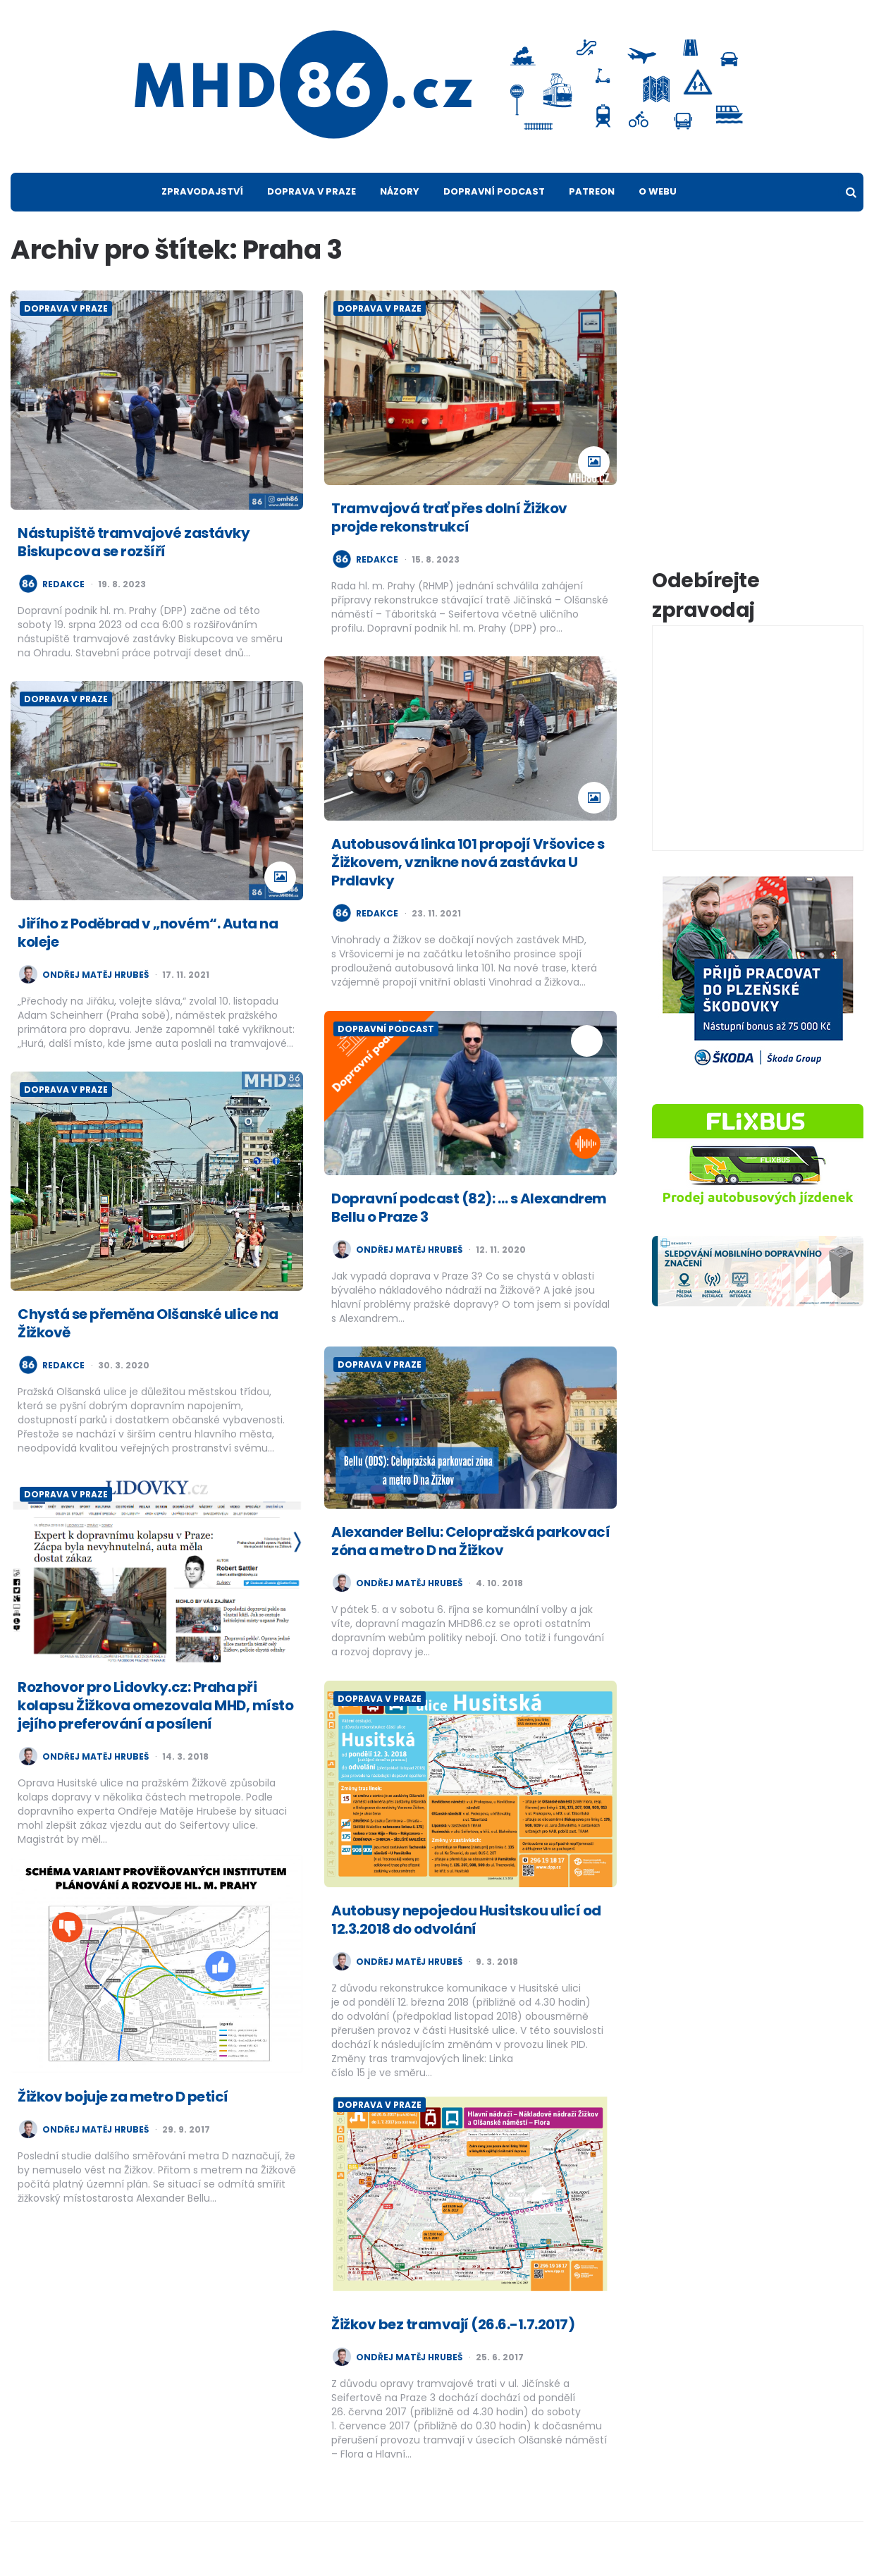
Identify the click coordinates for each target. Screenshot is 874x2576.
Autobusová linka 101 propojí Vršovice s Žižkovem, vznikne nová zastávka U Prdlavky (468, 862)
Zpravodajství (202, 191)
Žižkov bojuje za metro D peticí (123, 2096)
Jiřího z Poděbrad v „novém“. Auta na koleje (148, 933)
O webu (658, 191)
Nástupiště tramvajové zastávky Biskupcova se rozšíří (134, 542)
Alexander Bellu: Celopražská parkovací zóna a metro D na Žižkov (470, 1541)
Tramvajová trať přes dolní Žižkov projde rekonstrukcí (449, 517)
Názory (399, 191)
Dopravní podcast (494, 191)
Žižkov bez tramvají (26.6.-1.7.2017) (452, 2324)
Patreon (592, 191)
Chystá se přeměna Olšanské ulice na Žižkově (148, 1323)
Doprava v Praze (311, 191)
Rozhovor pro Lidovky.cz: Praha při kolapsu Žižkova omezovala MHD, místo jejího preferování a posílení (155, 1705)
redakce (63, 584)
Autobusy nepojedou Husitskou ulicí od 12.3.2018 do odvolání (466, 1920)
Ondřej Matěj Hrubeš (95, 975)
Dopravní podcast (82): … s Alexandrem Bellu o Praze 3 (469, 1208)
